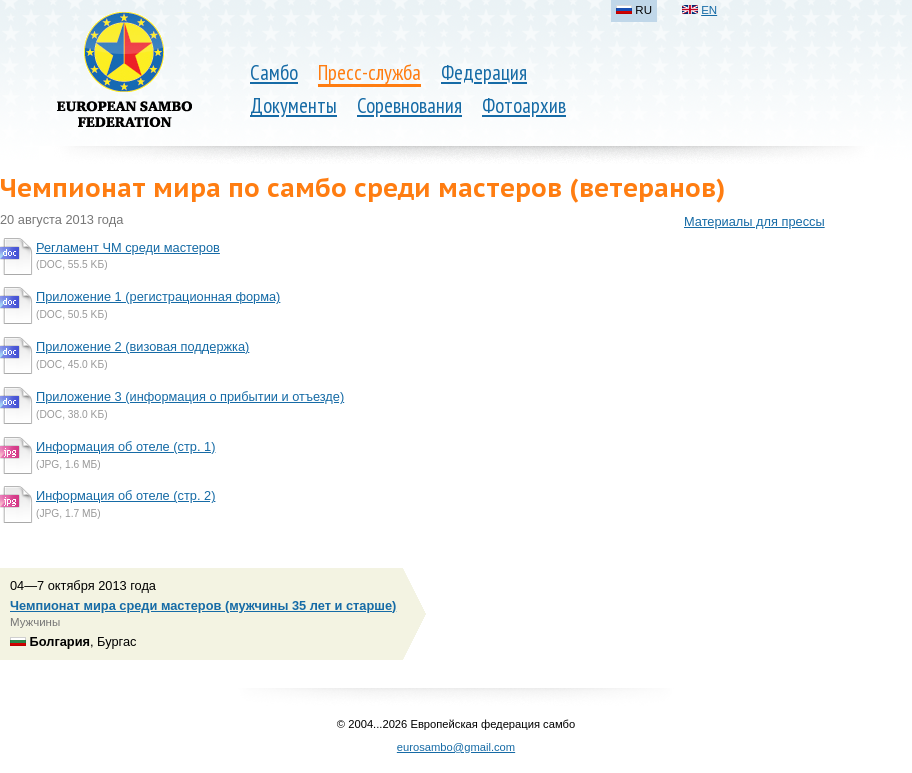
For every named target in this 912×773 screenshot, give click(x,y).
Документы (293, 105)
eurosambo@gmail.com (456, 747)
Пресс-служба (369, 72)
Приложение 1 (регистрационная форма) (158, 296)
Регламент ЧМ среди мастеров (128, 247)
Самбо (274, 72)
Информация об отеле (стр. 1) (125, 446)
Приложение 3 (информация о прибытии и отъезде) (190, 396)
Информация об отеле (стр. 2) (125, 495)
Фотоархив (524, 105)
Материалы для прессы (754, 221)
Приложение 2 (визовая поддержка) (142, 346)
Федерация (484, 72)
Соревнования (409, 105)
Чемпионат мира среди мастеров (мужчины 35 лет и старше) (203, 605)
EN (709, 10)
